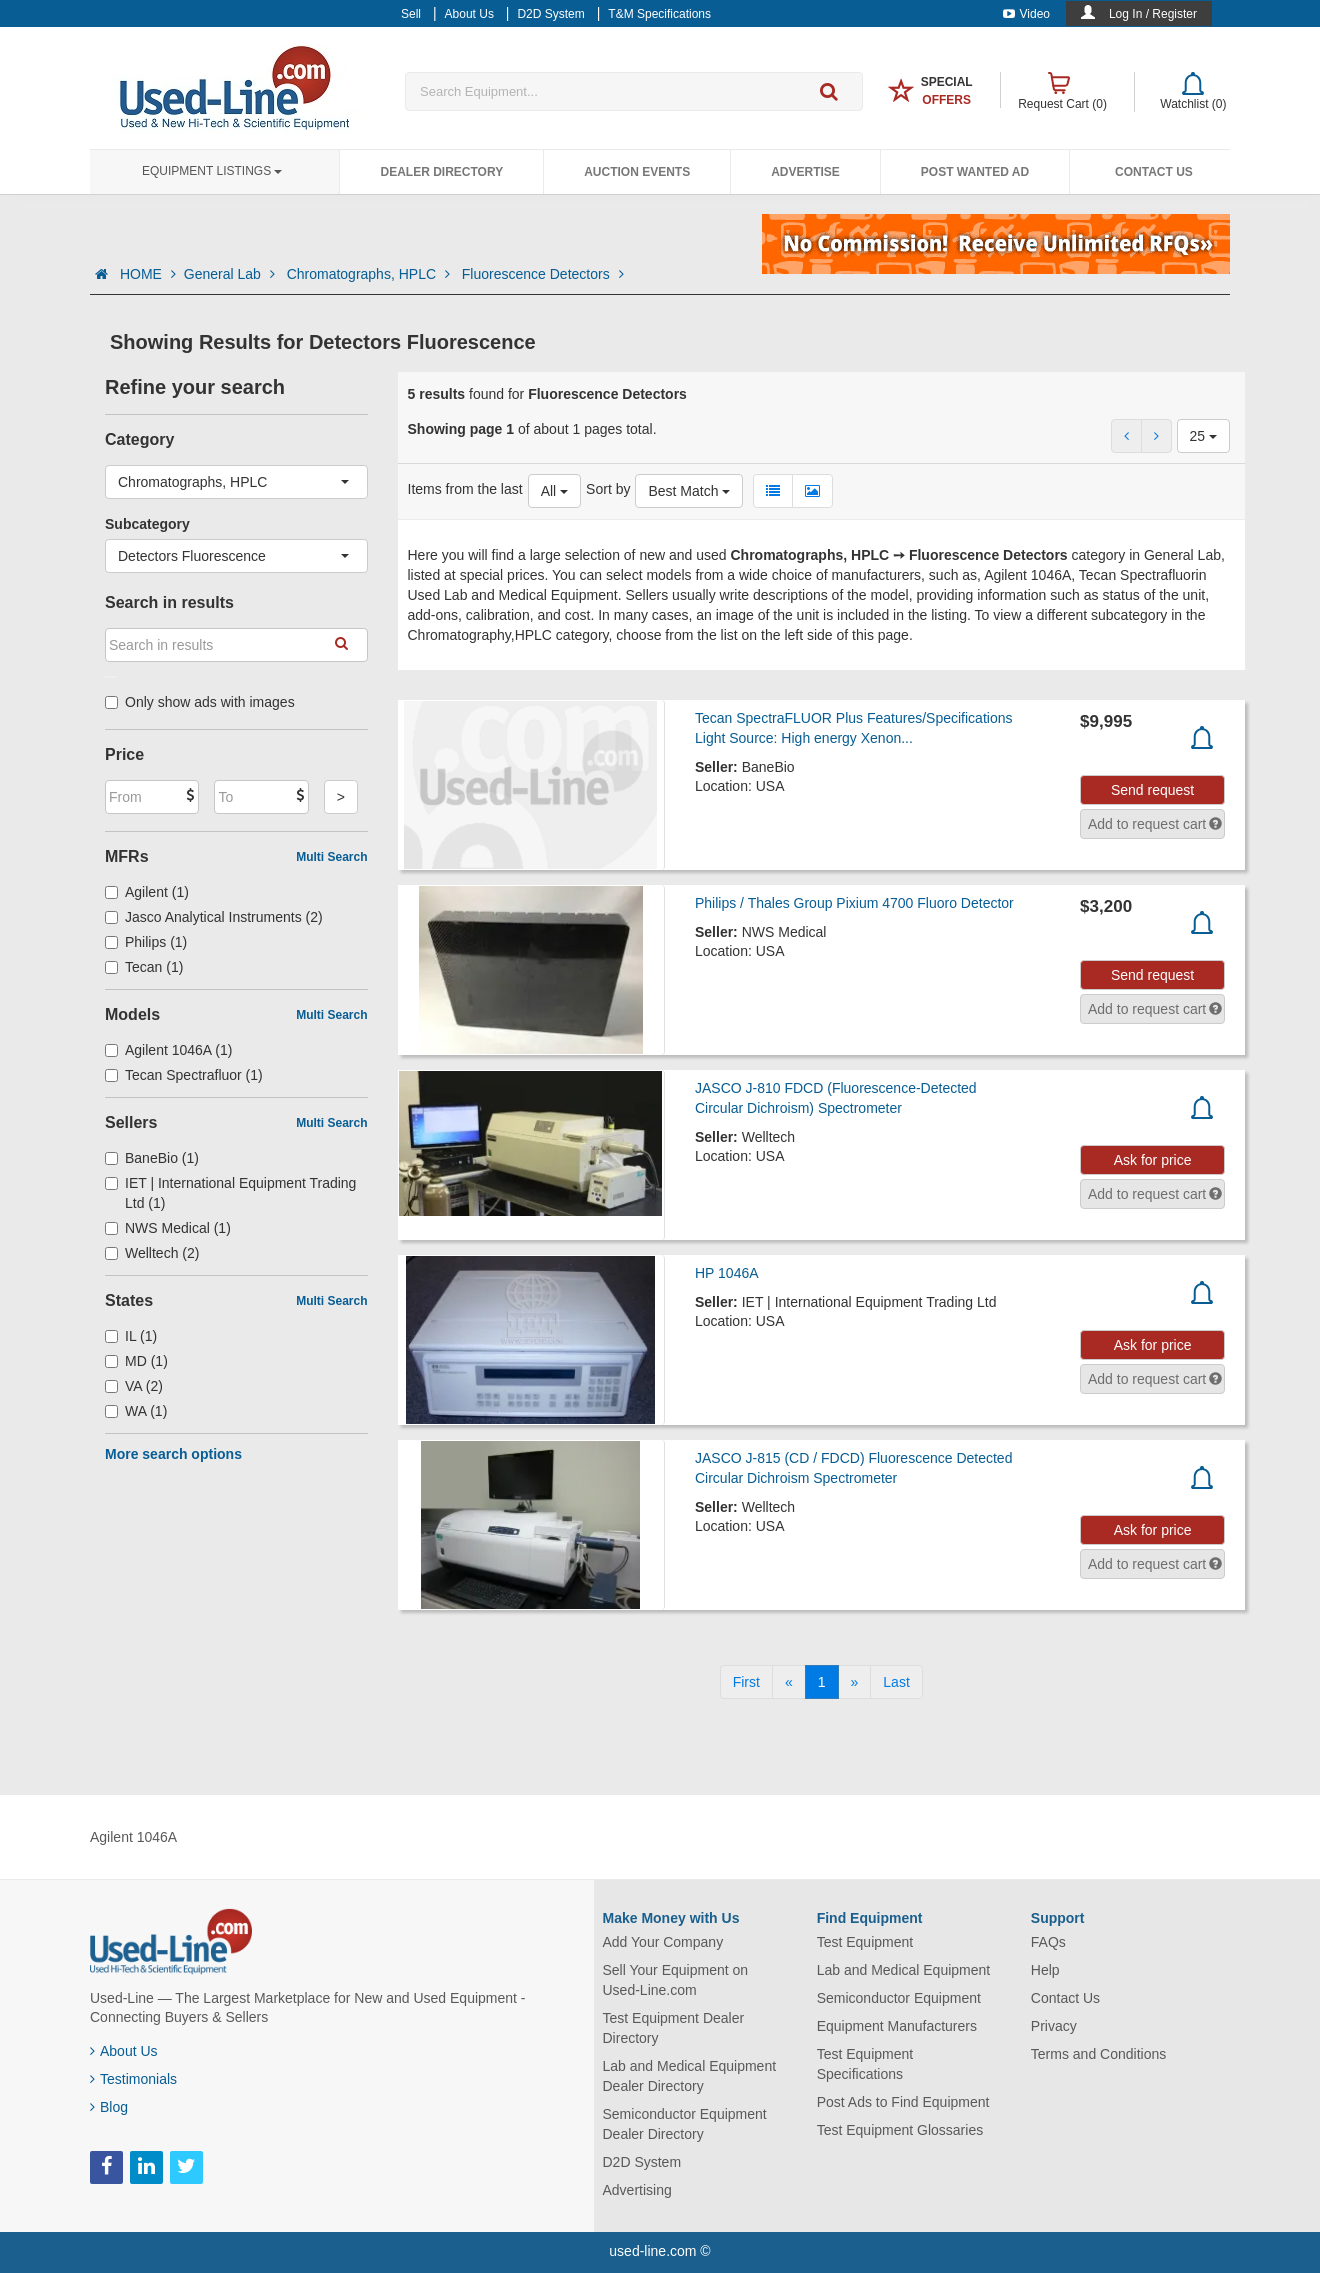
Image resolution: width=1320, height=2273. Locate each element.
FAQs (1048, 1942)
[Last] (896, 1682)
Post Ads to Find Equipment (903, 2102)
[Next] (855, 1682)
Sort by (608, 489)
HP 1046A (727, 1273)
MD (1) (136, 1361)
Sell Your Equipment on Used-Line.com (676, 1980)
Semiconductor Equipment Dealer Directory (685, 2124)
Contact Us (1154, 172)
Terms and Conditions (1098, 2054)
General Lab (231, 274)
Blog (109, 2107)
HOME (148, 274)
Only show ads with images (200, 702)
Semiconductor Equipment (899, 1998)
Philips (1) (146, 942)
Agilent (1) (147, 892)
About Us (124, 2051)
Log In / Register (1153, 14)
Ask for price (1153, 1160)
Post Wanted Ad (975, 172)
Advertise (805, 172)
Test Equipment (865, 1942)
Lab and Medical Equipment (904, 1970)
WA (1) (136, 1411)
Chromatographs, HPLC (370, 274)
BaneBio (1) (152, 1158)
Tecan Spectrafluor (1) (184, 1075)
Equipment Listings (212, 171)
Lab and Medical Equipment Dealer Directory (690, 2076)
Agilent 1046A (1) (168, 1050)
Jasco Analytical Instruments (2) (214, 917)
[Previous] (789, 1682)
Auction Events (637, 172)
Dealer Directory (441, 172)
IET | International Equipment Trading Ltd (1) (230, 1193)
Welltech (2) (152, 1253)
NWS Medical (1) (168, 1228)
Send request (1152, 790)
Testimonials (133, 2079)
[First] (746, 1682)
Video (1026, 14)
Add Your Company (663, 1942)
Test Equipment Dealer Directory (674, 2028)
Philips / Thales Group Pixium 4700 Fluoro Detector (854, 903)
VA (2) (134, 1386)
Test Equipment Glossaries (900, 2130)
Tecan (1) (144, 967)
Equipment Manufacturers (897, 2026)
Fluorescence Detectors (543, 274)
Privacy (1054, 2026)
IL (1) (131, 1336)
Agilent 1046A (133, 1837)
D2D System (642, 2162)
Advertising (637, 2190)
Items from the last (465, 489)
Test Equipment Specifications (865, 2064)
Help (1045, 1970)
